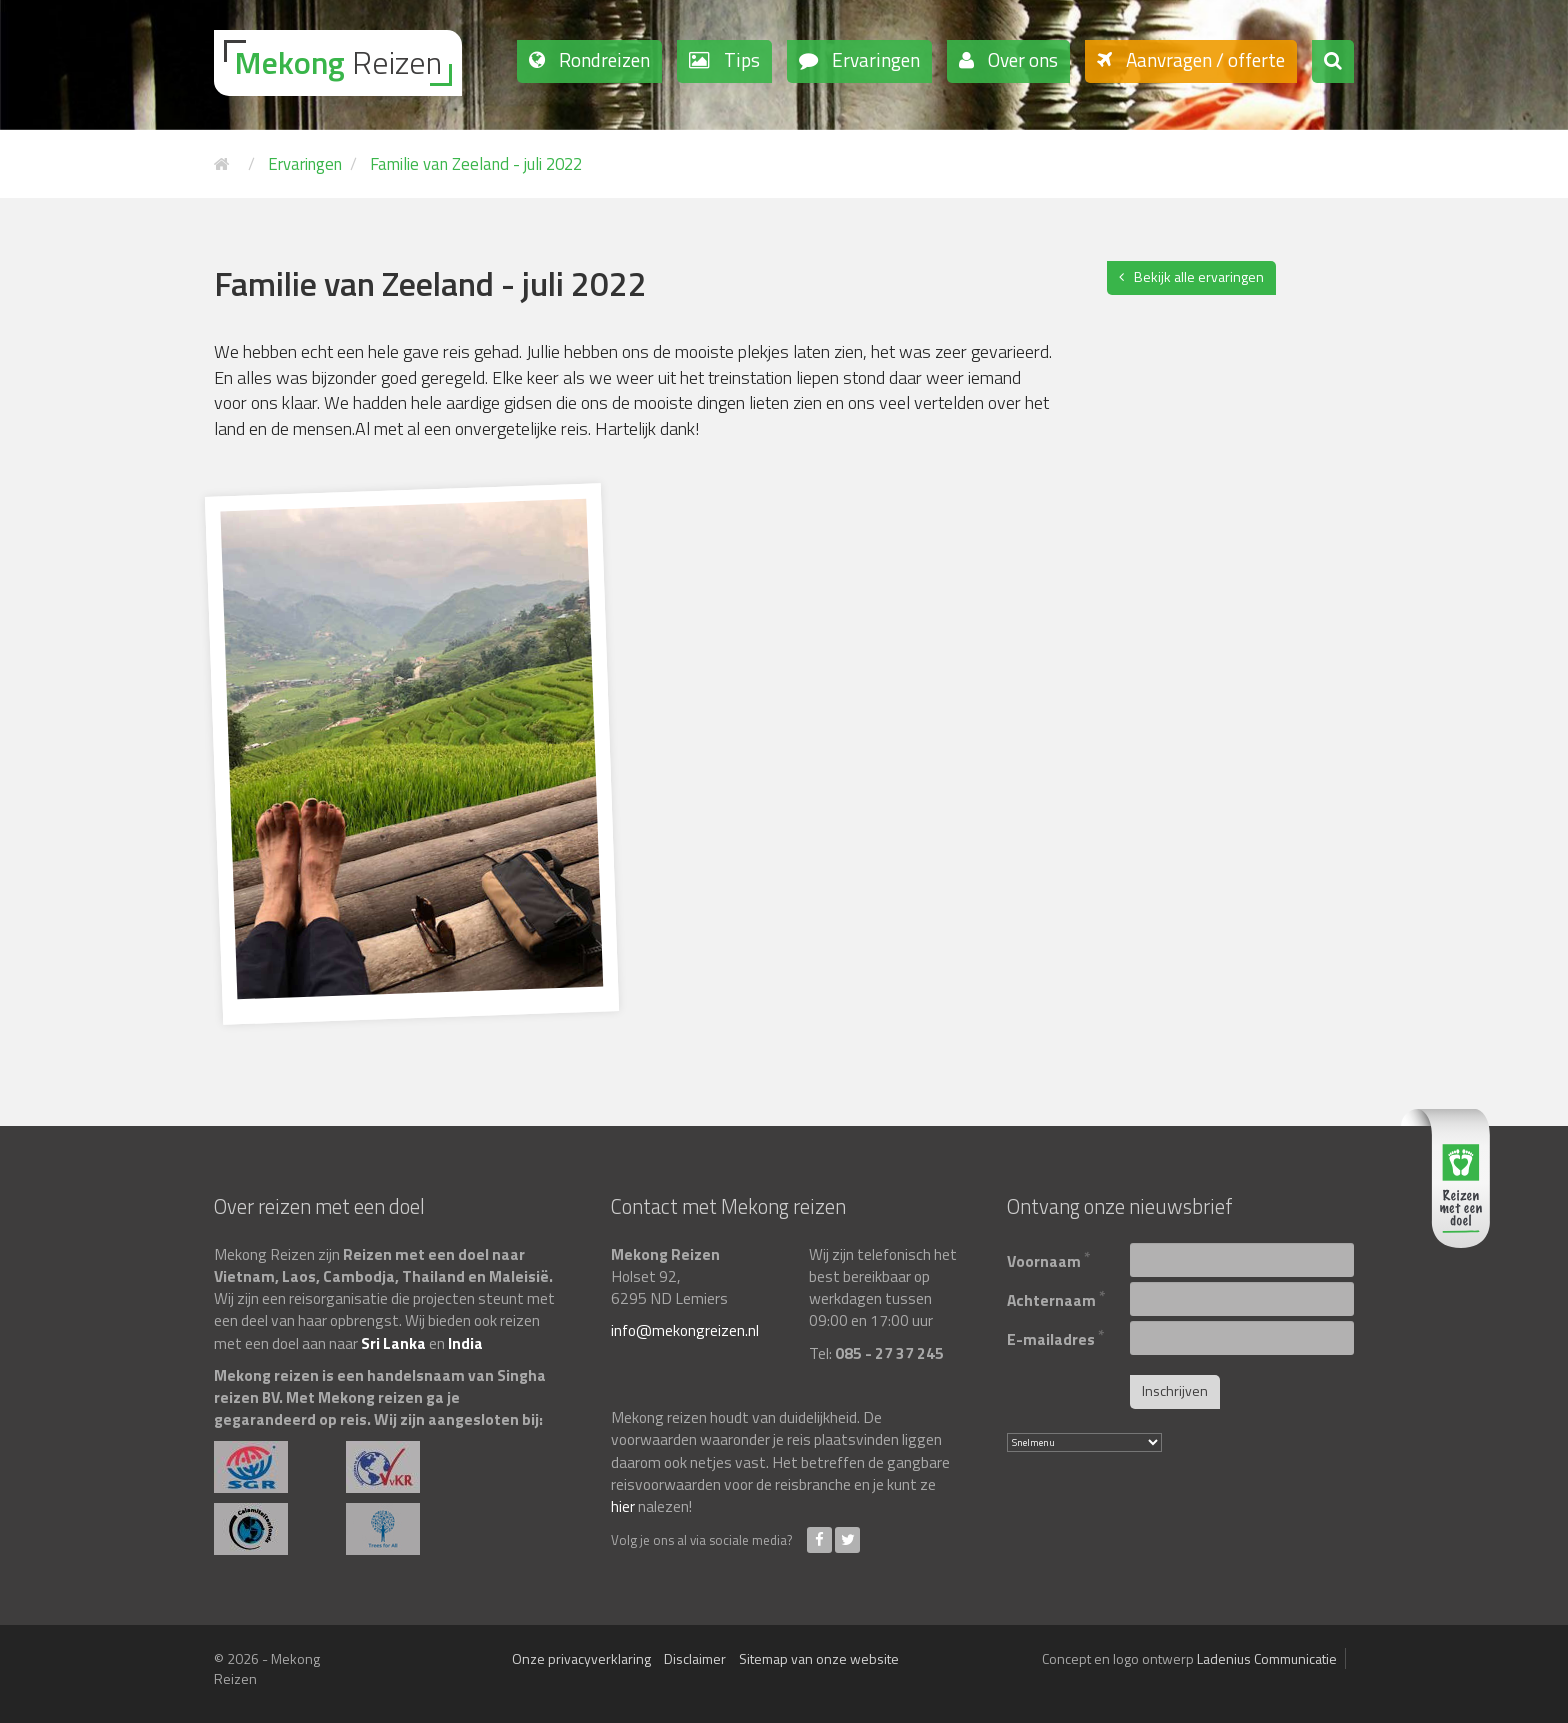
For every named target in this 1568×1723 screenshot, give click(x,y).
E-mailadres (1056, 1336)
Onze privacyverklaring (581, 1658)
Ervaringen (874, 59)
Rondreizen (602, 59)
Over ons (1021, 59)
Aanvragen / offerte (1203, 59)
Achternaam (1056, 1297)
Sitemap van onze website (819, 1658)
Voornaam (1049, 1258)
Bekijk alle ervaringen (1199, 276)
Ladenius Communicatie (1267, 1658)
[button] (1333, 61)
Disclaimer (695, 1658)
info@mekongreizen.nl (685, 1330)
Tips (740, 59)
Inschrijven (1175, 1390)
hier (623, 1506)
